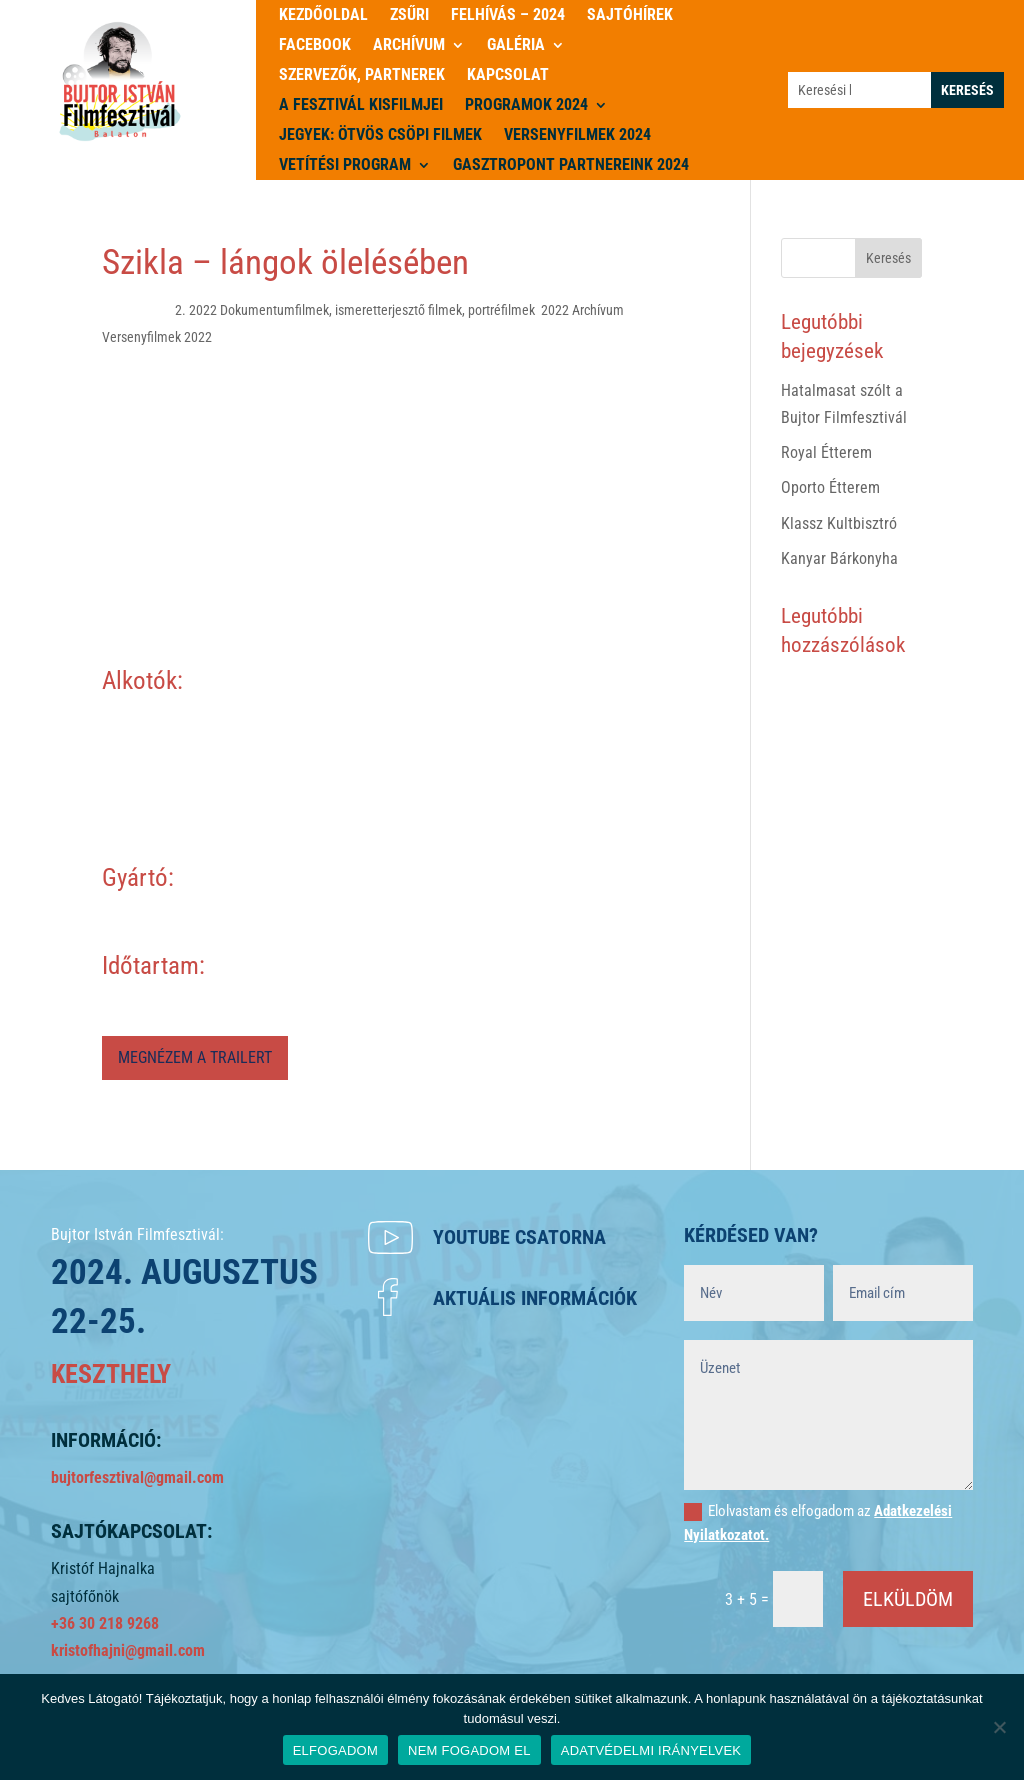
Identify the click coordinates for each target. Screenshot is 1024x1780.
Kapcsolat (508, 76)
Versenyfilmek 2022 (157, 337)
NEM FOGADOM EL (469, 1750)
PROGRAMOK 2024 (526, 106)
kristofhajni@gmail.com (128, 1650)
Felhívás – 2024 (508, 16)
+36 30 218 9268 (105, 1623)
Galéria (516, 46)
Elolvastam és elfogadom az (818, 1523)
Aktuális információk (535, 1298)
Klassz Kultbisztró (839, 523)
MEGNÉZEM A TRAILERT (195, 1057)
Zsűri (409, 16)
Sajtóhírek (630, 16)
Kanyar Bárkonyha (839, 558)
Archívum (409, 46)
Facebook (315, 46)
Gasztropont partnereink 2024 (571, 166)
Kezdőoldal (323, 16)
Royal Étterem (826, 452)
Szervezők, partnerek (362, 76)
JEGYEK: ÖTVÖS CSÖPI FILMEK (380, 136)
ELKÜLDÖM (908, 1599)
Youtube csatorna (519, 1237)
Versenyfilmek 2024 (577, 136)
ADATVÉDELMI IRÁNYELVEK (651, 1750)
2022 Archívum (582, 310)
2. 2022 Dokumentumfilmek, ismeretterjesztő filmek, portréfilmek (355, 310)
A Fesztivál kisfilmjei (361, 106)
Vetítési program (345, 166)
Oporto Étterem (830, 487)
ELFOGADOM (335, 1750)
